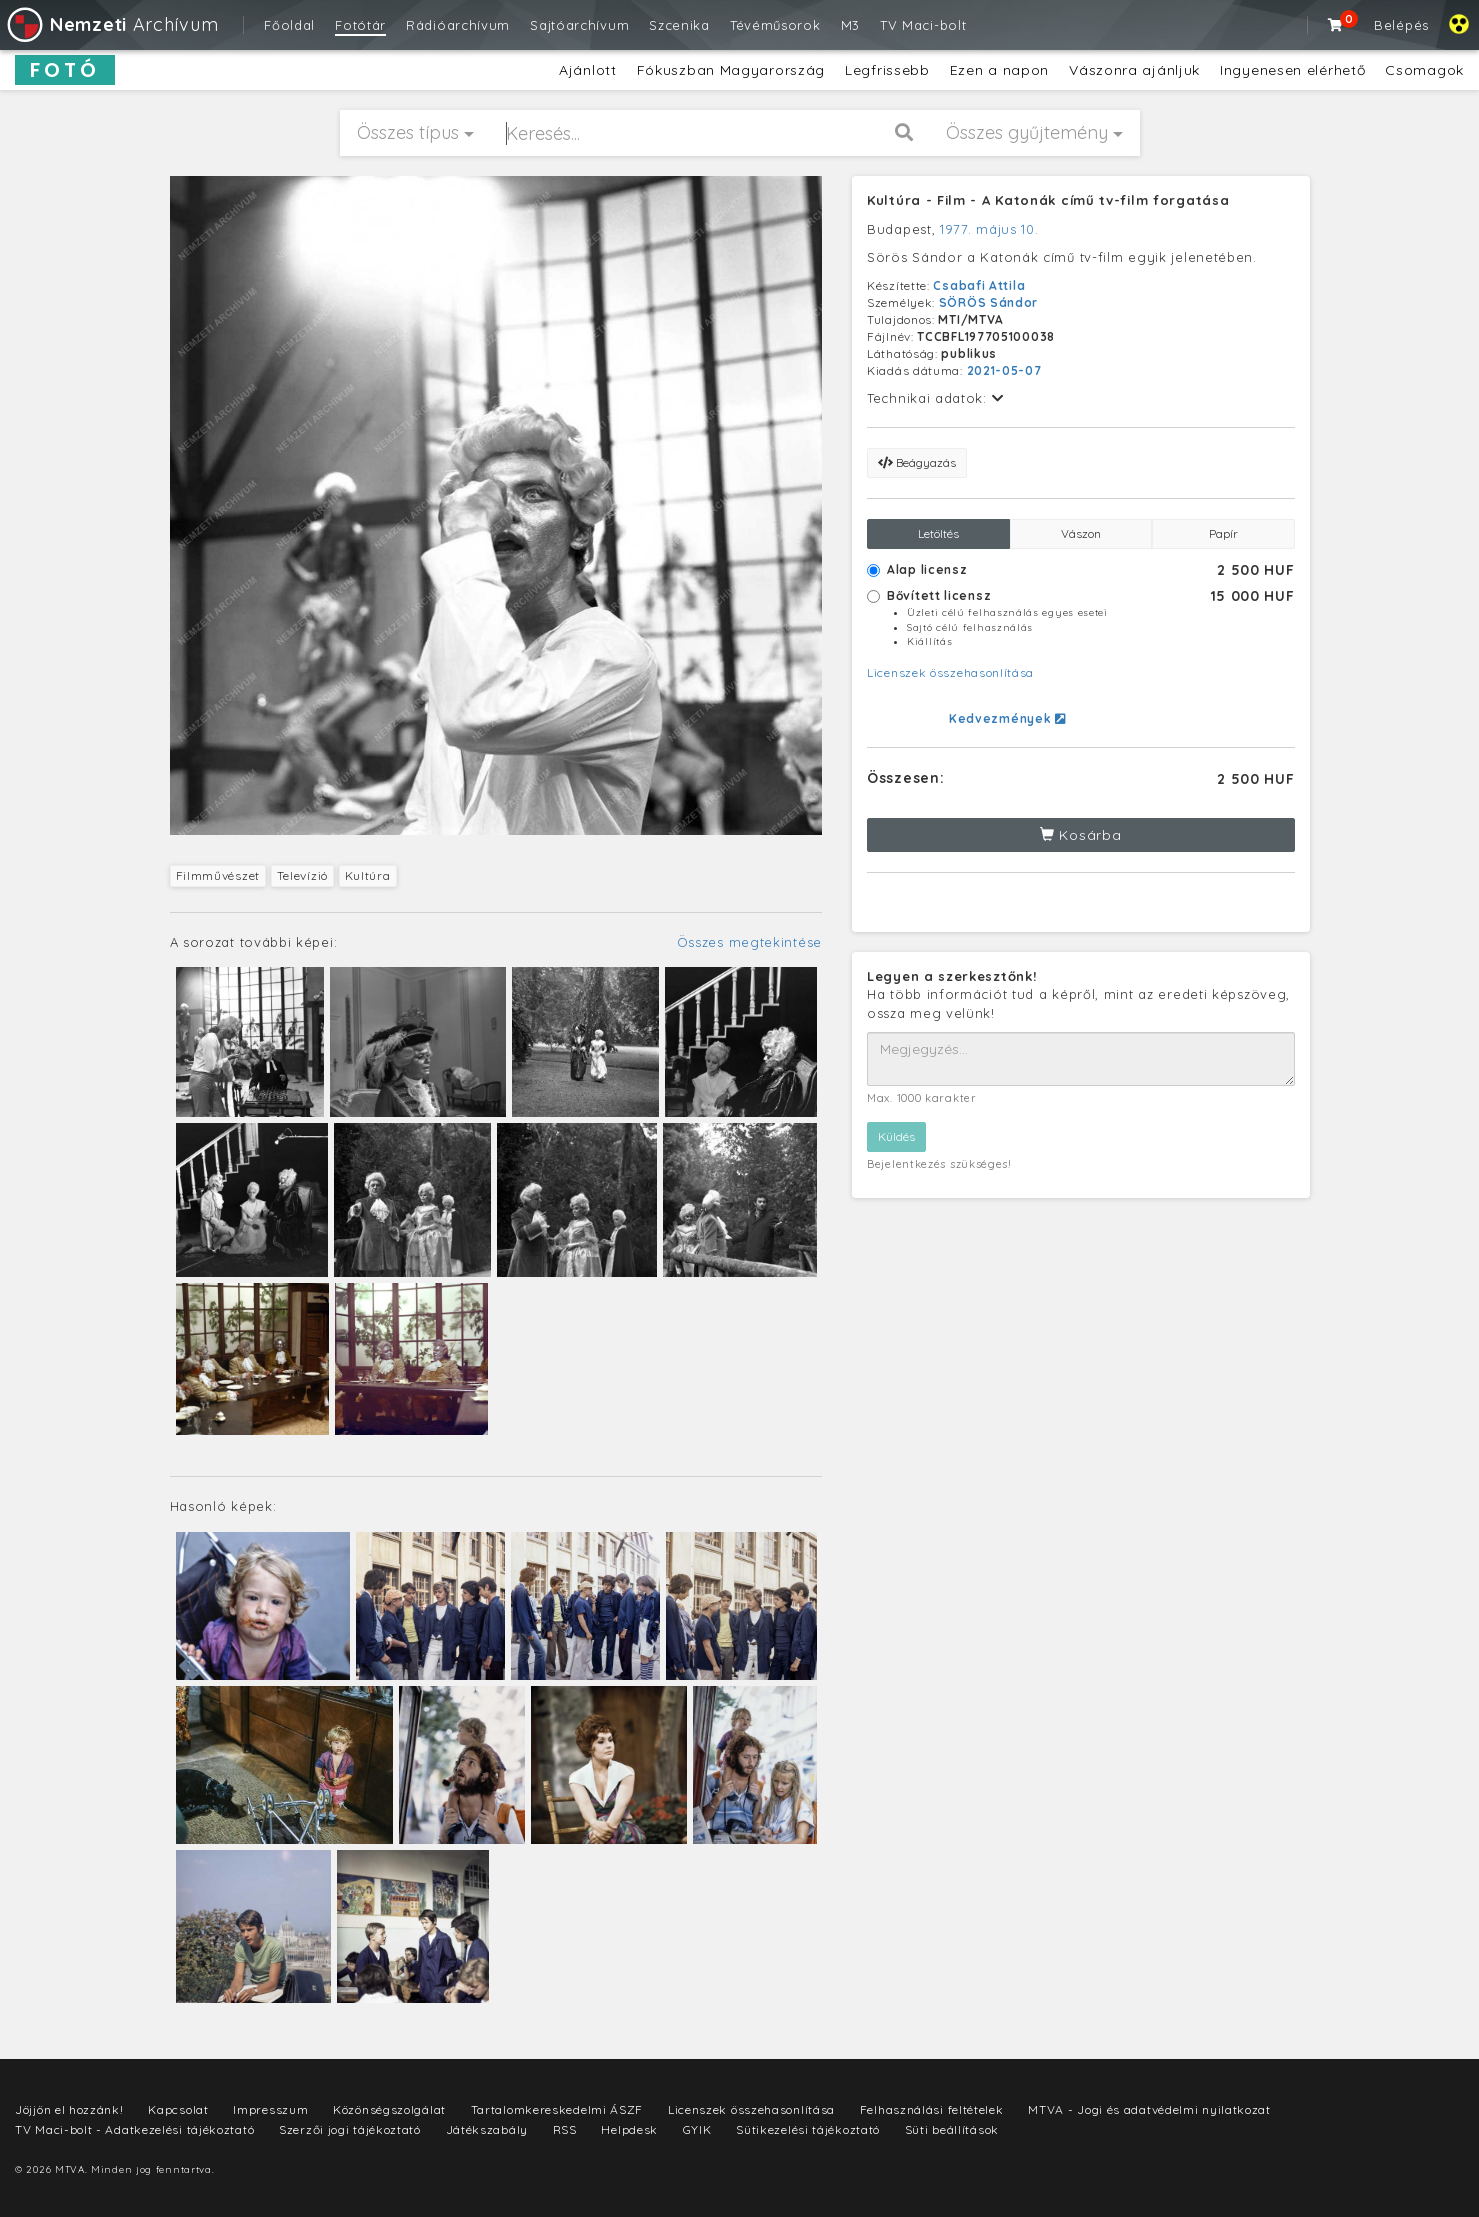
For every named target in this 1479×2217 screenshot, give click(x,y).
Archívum (111, 24)
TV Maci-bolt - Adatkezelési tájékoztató (134, 2129)
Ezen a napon (999, 70)
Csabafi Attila (979, 285)
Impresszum (270, 2109)
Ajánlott (588, 70)
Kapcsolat (178, 2109)
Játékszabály (487, 2129)
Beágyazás (917, 462)
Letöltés (938, 533)
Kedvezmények (1007, 718)
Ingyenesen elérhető (1292, 70)
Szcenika (679, 25)
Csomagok (1424, 70)
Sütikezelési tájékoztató (808, 2129)
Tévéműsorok (775, 25)
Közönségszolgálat (389, 2109)
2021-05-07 (1004, 370)
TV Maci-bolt (923, 25)
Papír (1223, 533)
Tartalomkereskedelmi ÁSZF (557, 2109)
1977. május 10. (989, 229)
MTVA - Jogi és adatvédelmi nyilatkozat (1149, 2109)
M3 (850, 25)
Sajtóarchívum (579, 25)
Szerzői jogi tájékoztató (350, 2129)
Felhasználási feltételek (932, 2109)
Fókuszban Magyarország (731, 70)
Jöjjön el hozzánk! (69, 2109)
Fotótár (360, 25)
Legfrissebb (887, 70)
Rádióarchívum (458, 25)
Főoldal (289, 25)
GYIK (697, 2129)
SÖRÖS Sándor (988, 302)
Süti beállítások (952, 2129)
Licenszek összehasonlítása (950, 672)
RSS (565, 2129)
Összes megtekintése (749, 942)
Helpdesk (629, 2129)
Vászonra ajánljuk (1134, 70)
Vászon (1081, 533)
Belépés (1401, 25)
